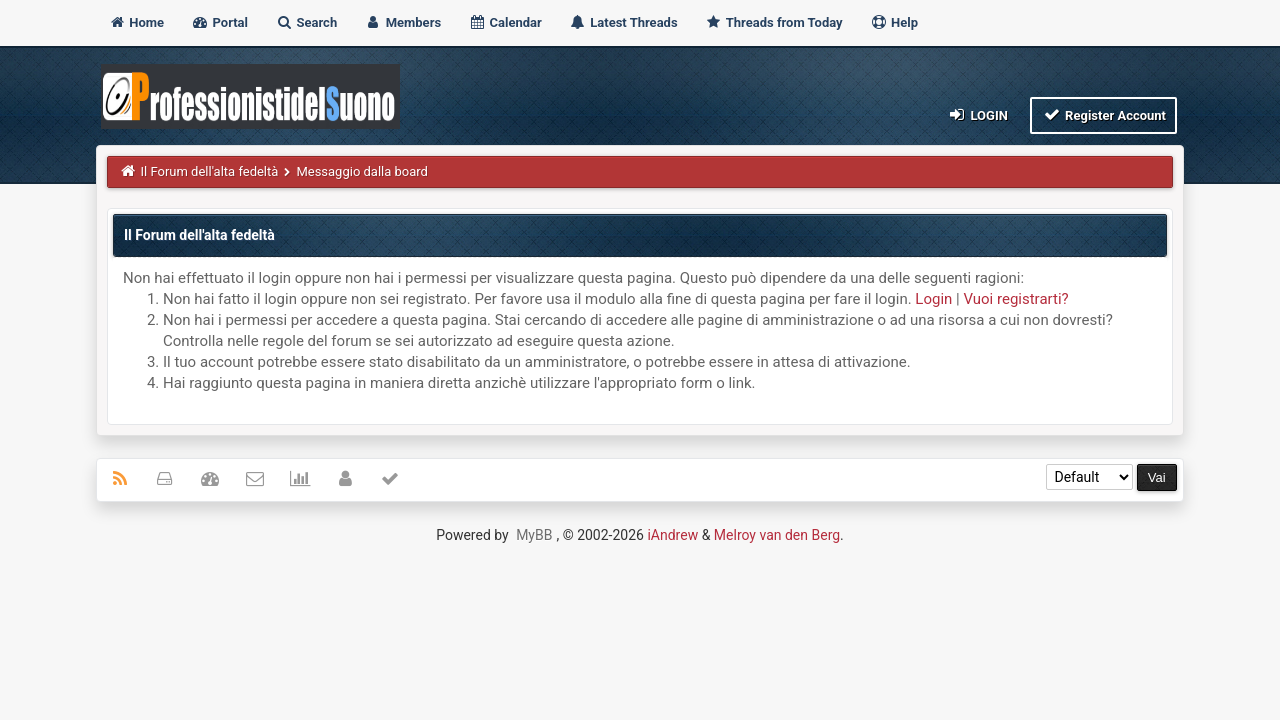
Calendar (504, 22)
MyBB (534, 535)
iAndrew (672, 535)
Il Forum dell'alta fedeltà (210, 171)
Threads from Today (774, 22)
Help (894, 22)
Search (306, 22)
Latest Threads (623, 22)
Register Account (1103, 114)
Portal (219, 22)
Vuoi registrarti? (1015, 299)
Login (977, 114)
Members (402, 22)
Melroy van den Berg (777, 535)
